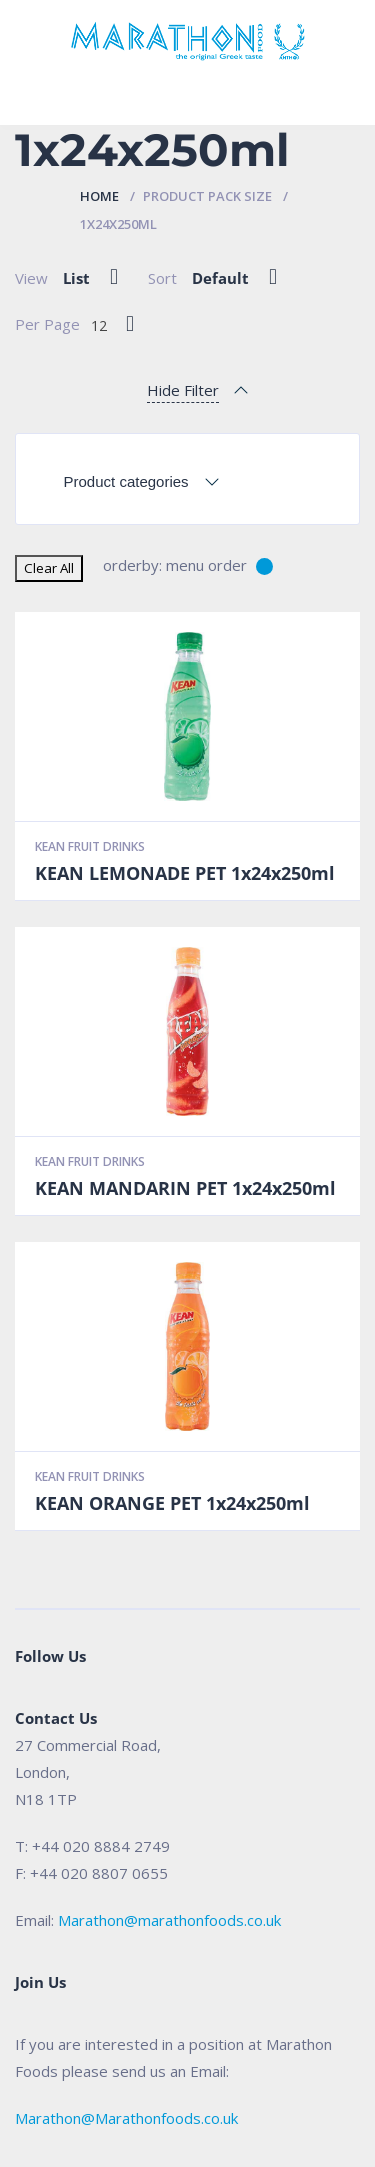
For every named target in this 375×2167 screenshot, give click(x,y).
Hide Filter (183, 390)
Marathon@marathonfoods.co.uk (169, 1920)
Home (99, 196)
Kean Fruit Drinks (90, 846)
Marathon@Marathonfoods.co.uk (126, 2118)
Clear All (49, 568)
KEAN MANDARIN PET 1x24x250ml (185, 1188)
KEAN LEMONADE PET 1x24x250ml (185, 873)
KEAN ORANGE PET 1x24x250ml (172, 1503)
